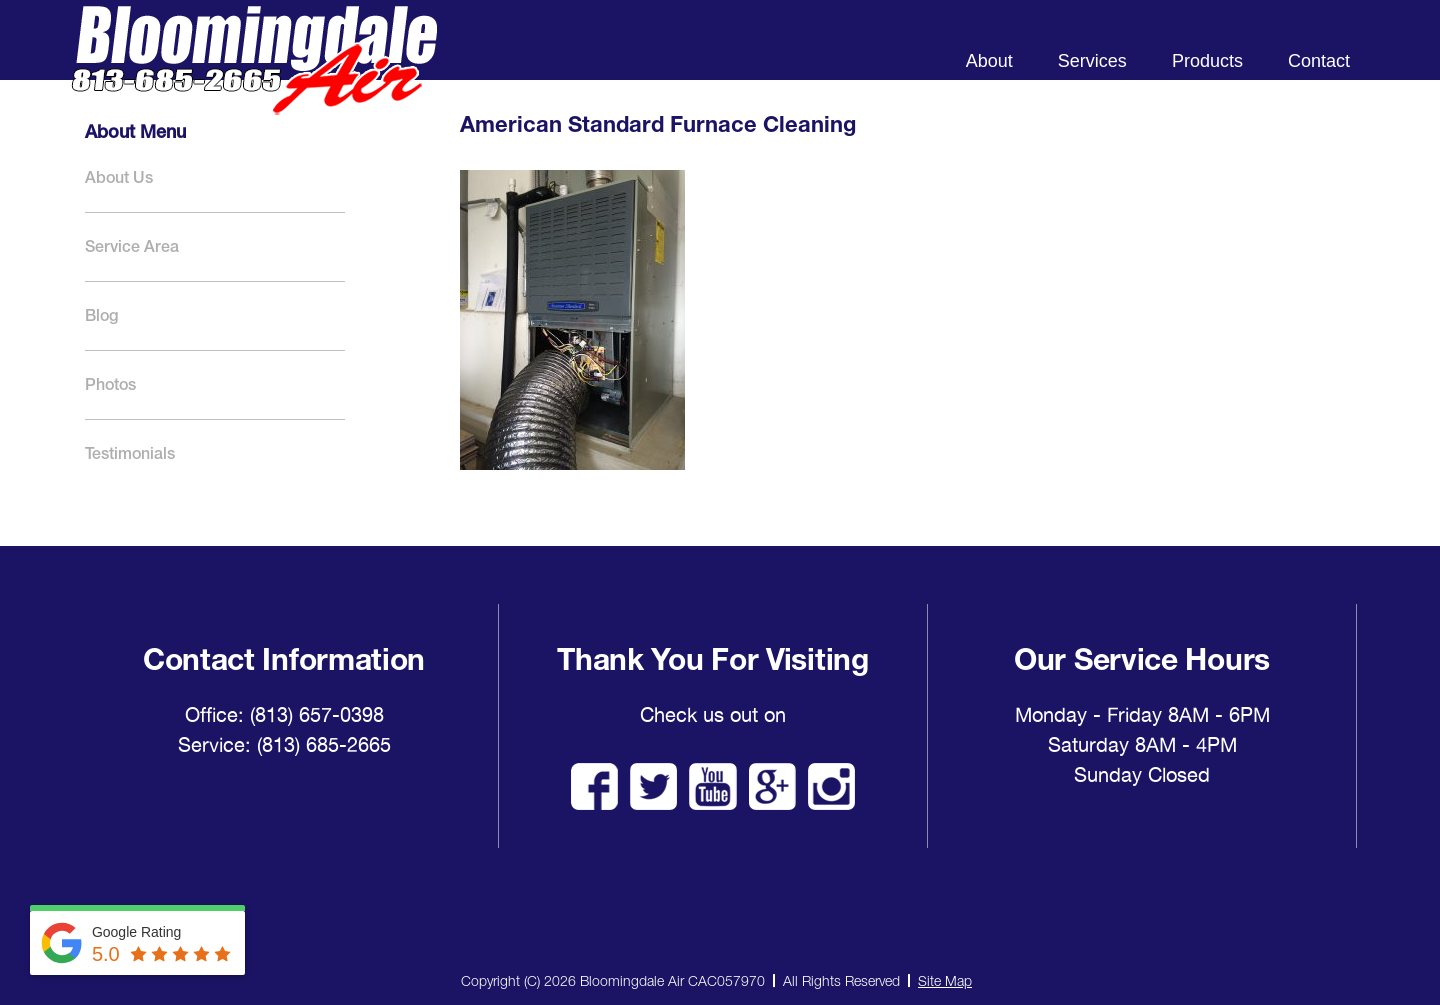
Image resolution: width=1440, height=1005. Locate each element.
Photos (110, 384)
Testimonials (130, 453)
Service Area (132, 246)
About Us (119, 177)
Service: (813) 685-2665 (284, 745)
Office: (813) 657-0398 (284, 715)
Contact (1319, 61)
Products (1207, 61)
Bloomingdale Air (254, 77)
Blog (101, 315)
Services (1092, 61)
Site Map (945, 980)
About (989, 61)
